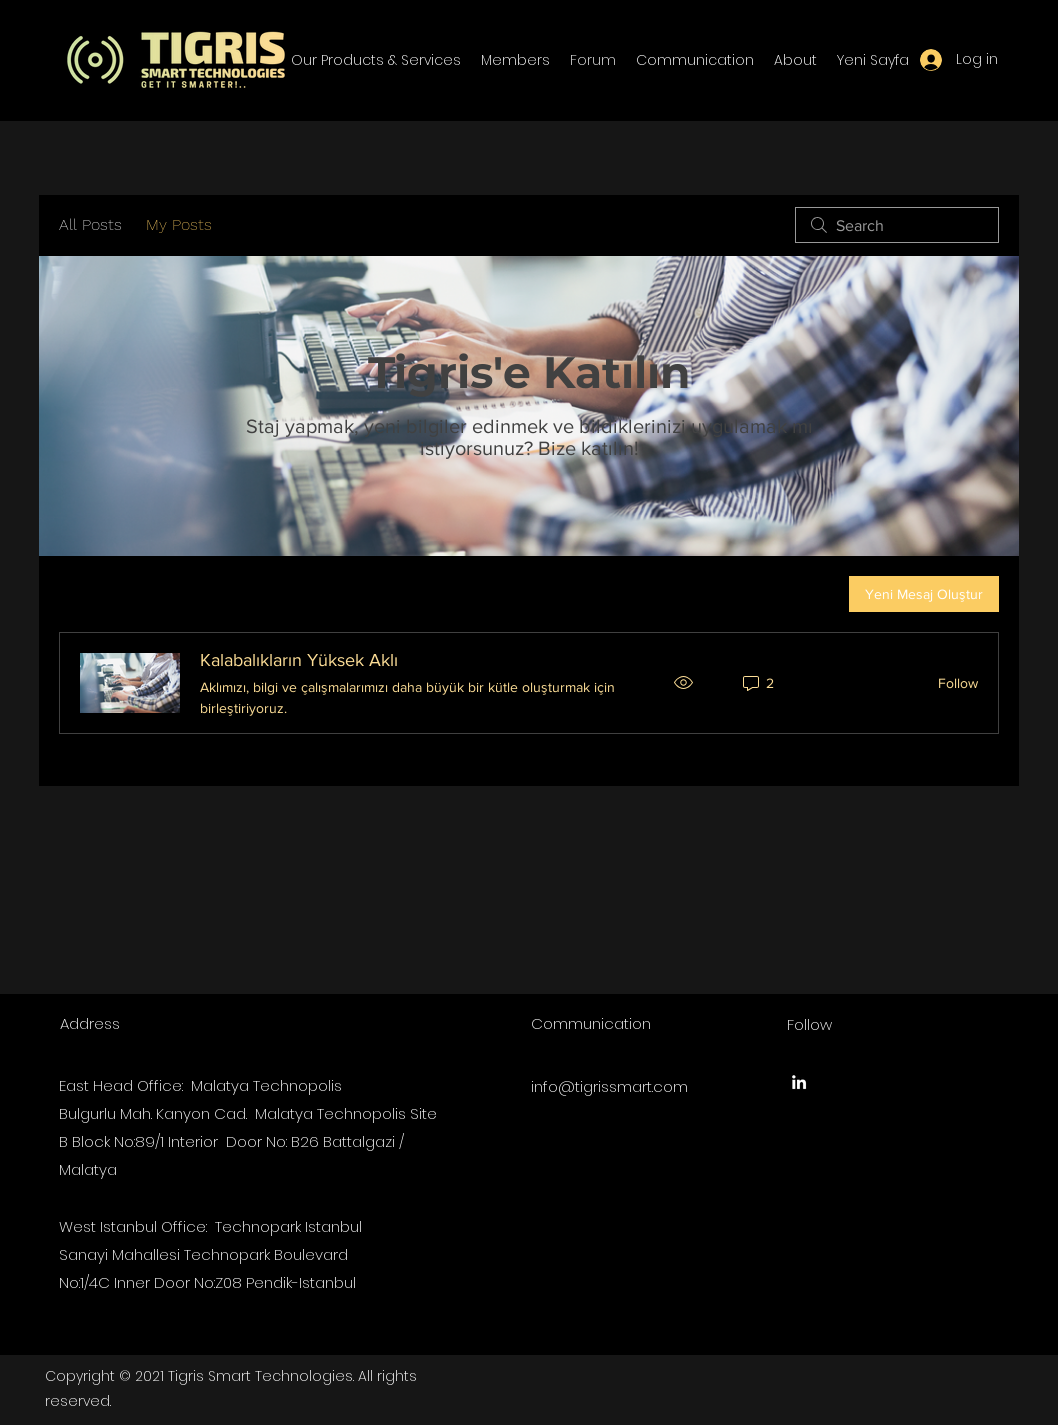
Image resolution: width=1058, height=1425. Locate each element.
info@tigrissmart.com (609, 1086)
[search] (897, 225)
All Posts (90, 224)
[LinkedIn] (799, 1082)
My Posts (179, 224)
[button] (376, 60)
